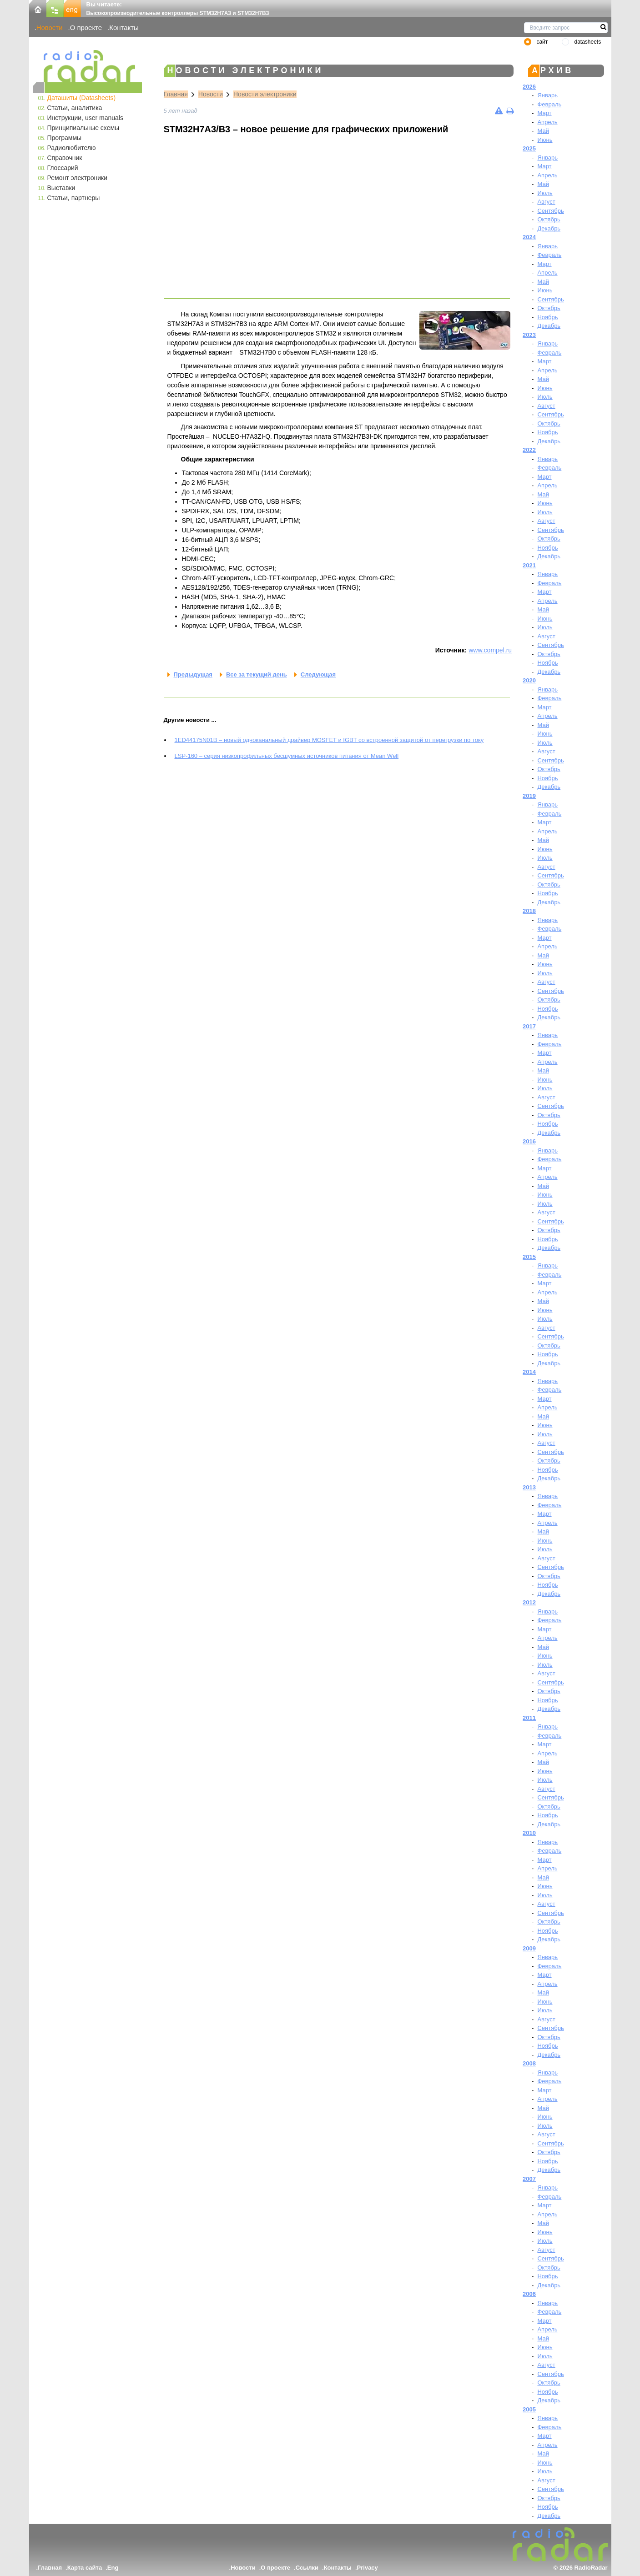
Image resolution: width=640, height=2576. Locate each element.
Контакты (124, 27)
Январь (547, 95)
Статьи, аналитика (74, 107)
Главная (176, 94)
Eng (113, 2567)
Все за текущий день (256, 674)
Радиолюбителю (71, 147)
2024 (529, 237)
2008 (529, 2063)
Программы (64, 137)
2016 (529, 1141)
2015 (529, 1256)
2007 (529, 2178)
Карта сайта (84, 2567)
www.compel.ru (490, 650)
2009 (529, 1948)
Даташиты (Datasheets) (81, 97)
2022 (529, 449)
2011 (529, 1717)
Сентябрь (550, 210)
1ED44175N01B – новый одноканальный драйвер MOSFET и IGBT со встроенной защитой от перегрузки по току (329, 740)
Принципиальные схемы (83, 127)
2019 (529, 795)
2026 (529, 86)
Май (543, 130)
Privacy (367, 2567)
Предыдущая (193, 674)
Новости (49, 27)
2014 (529, 1371)
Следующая (318, 674)
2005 (529, 2409)
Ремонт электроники (77, 177)
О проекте (86, 27)
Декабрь (548, 228)
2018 (529, 910)
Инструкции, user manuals (85, 117)
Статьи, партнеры (73, 197)
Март (544, 113)
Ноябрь (547, 317)
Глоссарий (62, 167)
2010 (529, 1832)
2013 (529, 1487)
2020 (529, 680)
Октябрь (548, 219)
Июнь (544, 139)
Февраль (549, 104)
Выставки (61, 187)
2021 (529, 565)
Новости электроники (265, 94)
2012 (529, 1602)
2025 (529, 148)
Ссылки (307, 2567)
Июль (544, 193)
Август (546, 201)
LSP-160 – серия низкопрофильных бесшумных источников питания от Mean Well (287, 755)
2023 (529, 334)
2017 (529, 1026)
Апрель (547, 122)
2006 (529, 2293)
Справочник (64, 157)
